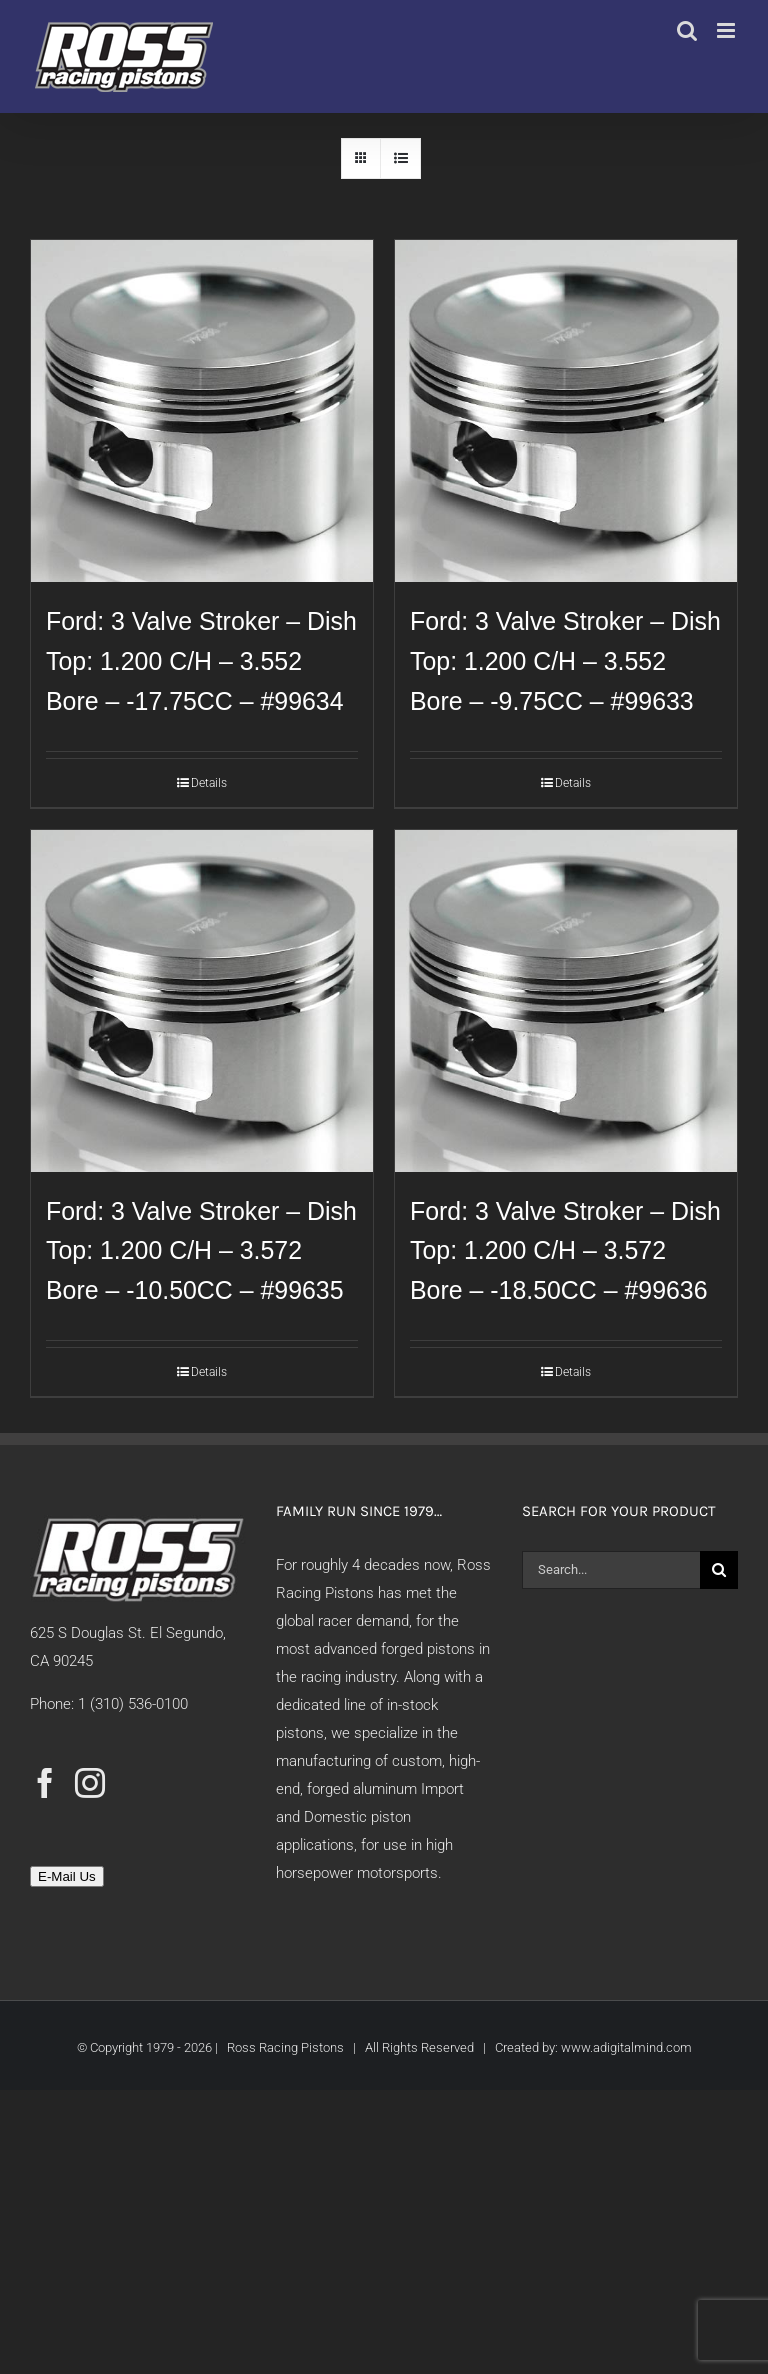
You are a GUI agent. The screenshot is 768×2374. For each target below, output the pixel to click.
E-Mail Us (67, 1876)
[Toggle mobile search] (687, 30)
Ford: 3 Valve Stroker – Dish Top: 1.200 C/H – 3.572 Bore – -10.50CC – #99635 (201, 1251)
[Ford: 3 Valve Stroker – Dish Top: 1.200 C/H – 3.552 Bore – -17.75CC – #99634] (202, 411)
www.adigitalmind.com (626, 2047)
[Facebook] (45, 1783)
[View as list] (400, 158)
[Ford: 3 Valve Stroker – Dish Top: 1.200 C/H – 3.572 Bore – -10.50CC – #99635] (202, 1001)
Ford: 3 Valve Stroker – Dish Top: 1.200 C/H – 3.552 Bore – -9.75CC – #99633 (565, 661)
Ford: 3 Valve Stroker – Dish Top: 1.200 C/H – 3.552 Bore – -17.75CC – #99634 (201, 661)
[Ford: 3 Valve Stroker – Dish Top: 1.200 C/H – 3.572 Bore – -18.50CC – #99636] (566, 1001)
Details (209, 783)
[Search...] (611, 1570)
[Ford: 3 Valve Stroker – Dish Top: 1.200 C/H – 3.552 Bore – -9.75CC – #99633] (566, 411)
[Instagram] (90, 1783)
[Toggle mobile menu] (727, 30)
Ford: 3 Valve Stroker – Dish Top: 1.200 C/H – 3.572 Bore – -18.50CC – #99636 (565, 1251)
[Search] (719, 1570)
